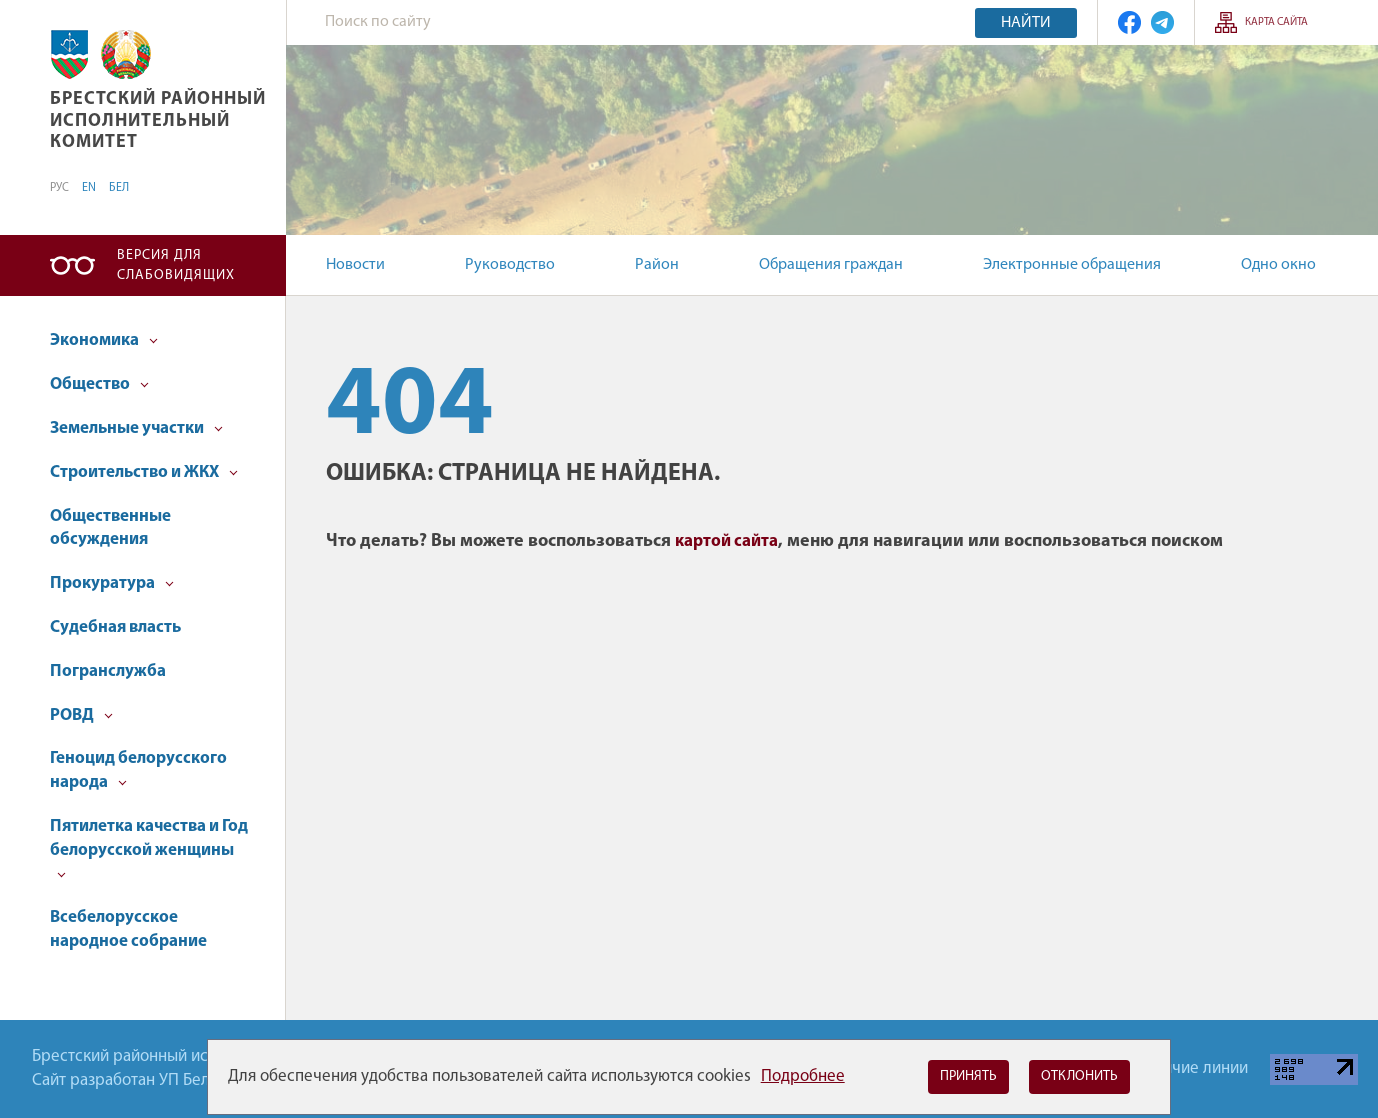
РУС (59, 188)
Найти (1026, 23)
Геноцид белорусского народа (138, 770)
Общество (99, 384)
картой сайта (726, 541)
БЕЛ (119, 188)
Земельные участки (136, 428)
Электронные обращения (1072, 265)
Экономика (104, 340)
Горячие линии (1194, 1068)
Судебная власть (115, 627)
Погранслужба (108, 671)
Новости (355, 265)
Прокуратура (112, 583)
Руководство (510, 265)
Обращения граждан (831, 265)
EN (89, 188)
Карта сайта (1276, 22)
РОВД (81, 715)
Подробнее (803, 1076)
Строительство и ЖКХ (144, 472)
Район (657, 265)
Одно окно (1278, 265)
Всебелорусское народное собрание (128, 929)
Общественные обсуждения (110, 528)
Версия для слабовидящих (176, 265)
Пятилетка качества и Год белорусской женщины (149, 848)
